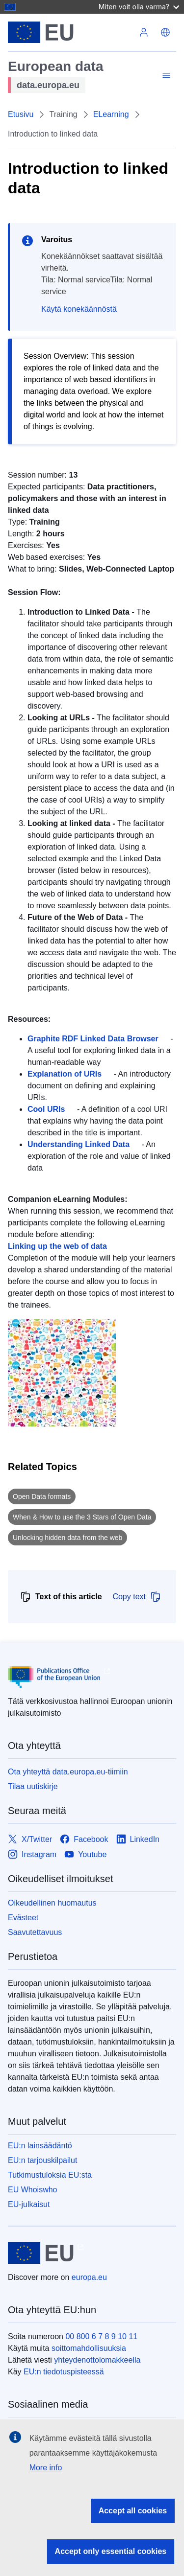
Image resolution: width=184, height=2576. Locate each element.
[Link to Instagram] (32, 1854)
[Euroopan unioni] (70, 32)
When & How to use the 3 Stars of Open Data (82, 1517)
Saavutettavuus (35, 1932)
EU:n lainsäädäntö (40, 2145)
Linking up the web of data (57, 1246)
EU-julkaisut (29, 2204)
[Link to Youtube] (85, 1854)
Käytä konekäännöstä (79, 309)
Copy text (136, 1597)
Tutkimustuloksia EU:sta (50, 2175)
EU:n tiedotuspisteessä (64, 2372)
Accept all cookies (133, 2511)
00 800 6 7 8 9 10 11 (101, 2336)
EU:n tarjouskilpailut (42, 2160)
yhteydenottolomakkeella (97, 2360)
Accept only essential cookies (111, 2551)
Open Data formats (42, 1496)
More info (45, 2467)
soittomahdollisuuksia (89, 2348)
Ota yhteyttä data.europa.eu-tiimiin (68, 1772)
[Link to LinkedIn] (138, 1839)
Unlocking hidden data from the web (67, 1537)
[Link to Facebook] (84, 1839)
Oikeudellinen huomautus (52, 1903)
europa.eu (89, 2277)
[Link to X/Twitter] (30, 1839)
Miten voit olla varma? (139, 6)
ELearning (111, 114)
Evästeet (23, 1917)
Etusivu (20, 114)
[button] (165, 32)
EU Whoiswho (32, 2189)
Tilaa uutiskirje (33, 1786)
